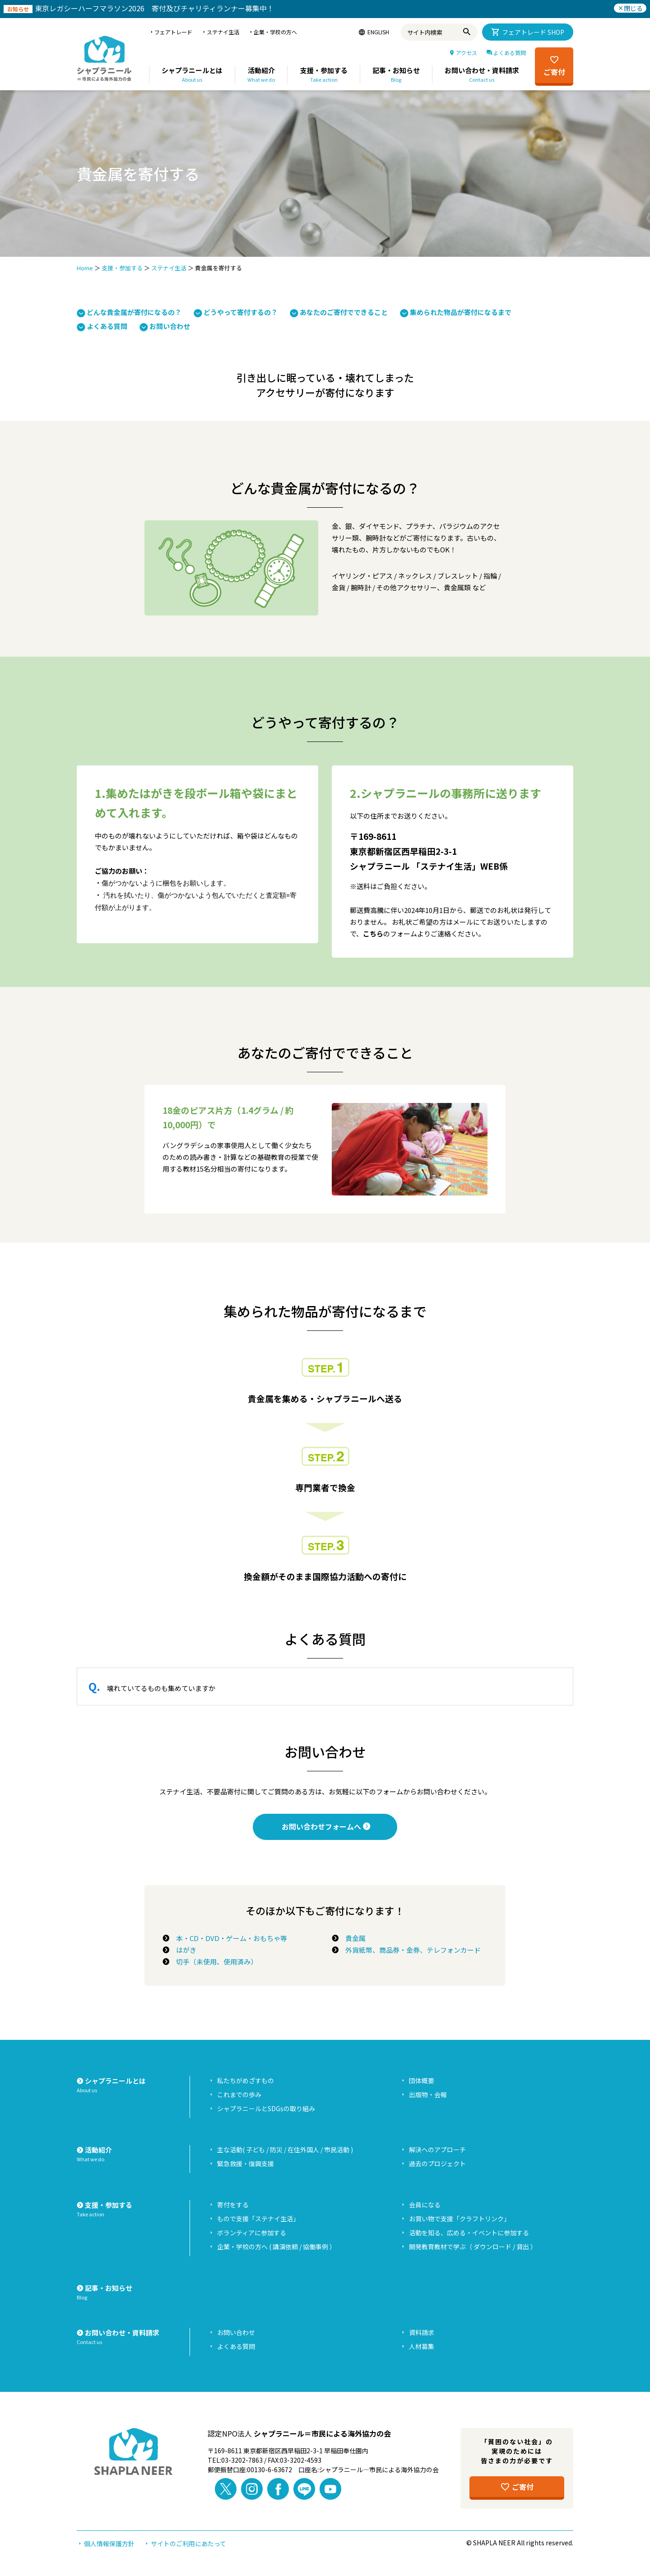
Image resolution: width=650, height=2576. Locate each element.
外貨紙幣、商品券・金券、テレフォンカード (410, 1950)
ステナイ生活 (168, 268)
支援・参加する (122, 268)
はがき (182, 1950)
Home (85, 268)
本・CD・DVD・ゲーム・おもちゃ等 (228, 1938)
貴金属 (352, 1938)
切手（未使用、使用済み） (213, 1961)
